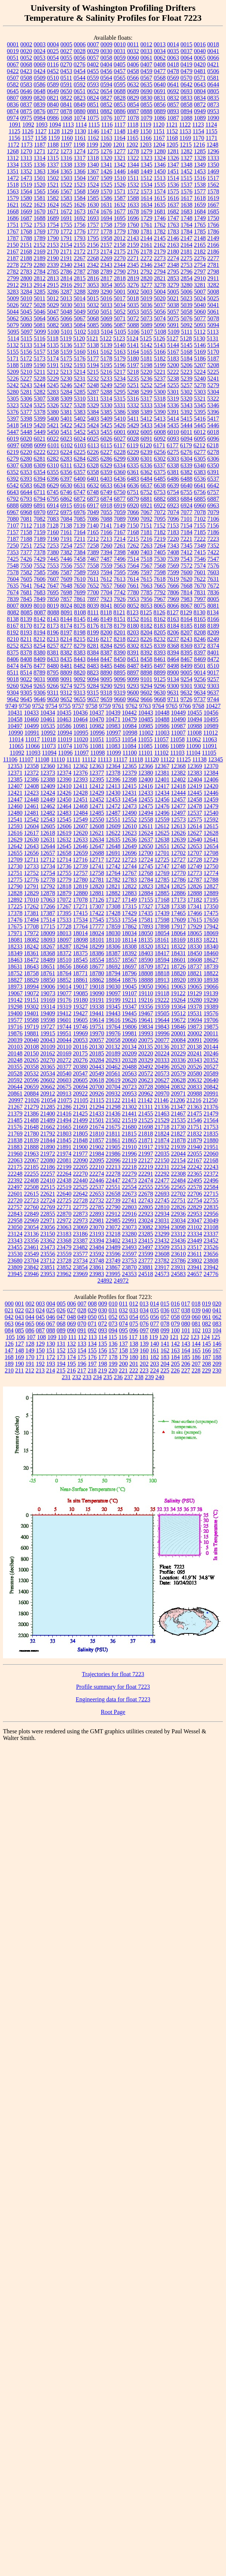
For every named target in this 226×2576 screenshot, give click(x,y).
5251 (133, 385)
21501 (96, 1120)
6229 (133, 452)
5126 (159, 338)
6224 (66, 452)
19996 (162, 1033)
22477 (162, 1180)
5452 (80, 432)
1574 (160, 191)
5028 (40, 305)
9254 (187, 679)
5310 (80, 398)
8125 (146, 612)
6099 (40, 445)
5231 (80, 378)
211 (19, 1370)
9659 (106, 699)
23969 (80, 1274)
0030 (106, 51)
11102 (161, 753)
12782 (113, 879)
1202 (132, 144)
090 (71, 1330)
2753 (187, 265)
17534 (80, 920)
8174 (66, 626)
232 (76, 1377)
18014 (80, 933)
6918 (106, 505)
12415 (129, 786)
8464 (173, 659)
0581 (213, 78)
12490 (129, 813)
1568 (80, 191)
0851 (93, 104)
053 (123, 1317)
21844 (47, 1140)
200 (123, 1364)
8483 (93, 666)
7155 (200, 525)
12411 (80, 786)
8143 (53, 619)
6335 (133, 465)
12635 (113, 839)
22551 (113, 1187)
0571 (200, 78)
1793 (80, 238)
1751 (13, 225)
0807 (13, 98)
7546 (200, 559)
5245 (53, 385)
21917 (145, 1147)
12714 (63, 859)
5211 (39, 372)
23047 (194, 1220)
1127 (40, 131)
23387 (80, 1240)
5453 (93, 432)
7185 (200, 532)
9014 (200, 672)
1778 (106, 231)
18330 (194, 946)
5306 (26, 398)
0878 (66, 111)
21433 (96, 1113)
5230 (66, 378)
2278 (13, 265)
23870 (129, 1267)
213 (40, 1370)
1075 (93, 118)
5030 (66, 305)
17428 (113, 913)
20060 (129, 1040)
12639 (178, 839)
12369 (194, 766)
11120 (151, 759)
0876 (40, 111)
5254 (160, 385)
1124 (211, 124)
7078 (200, 512)
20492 (145, 1067)
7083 (53, 519)
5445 (200, 425)
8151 (120, 619)
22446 (96, 1180)
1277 (120, 151)
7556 (66, 565)
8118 (106, 612)
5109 (174, 332)
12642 (15, 846)
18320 (145, 946)
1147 (106, 131)
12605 (47, 826)
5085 (93, 325)
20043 (47, 1040)
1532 (133, 185)
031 (113, 1310)
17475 (211, 913)
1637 (173, 205)
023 (30, 1310)
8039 (93, 606)
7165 (93, 532)
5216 (106, 372)
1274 (80, 151)
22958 (15, 1220)
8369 (187, 646)
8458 (147, 659)
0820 (40, 98)
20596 (31, 1080)
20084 (178, 1040)
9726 (186, 699)
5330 (106, 405)
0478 (173, 71)
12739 (80, 866)
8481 (66, 666)
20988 (194, 1093)
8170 (26, 626)
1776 (80, 231)
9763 (145, 706)
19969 (80, 1033)
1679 (147, 211)
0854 (133, 104)
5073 (147, 318)
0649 (53, 91)
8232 (160, 639)
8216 (93, 639)
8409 (40, 659)
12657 (47, 853)
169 (19, 1357)
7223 (213, 539)
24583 (178, 1274)
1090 (213, 118)
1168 (172, 138)
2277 (213, 258)
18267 (47, 946)
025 (50, 1310)
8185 (187, 626)
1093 (42, 124)
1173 (26, 144)
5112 (200, 332)
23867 (113, 1267)
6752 (146, 492)
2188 (26, 258)
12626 (178, 833)
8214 (66, 639)
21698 (145, 1127)
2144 (147, 238)
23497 (145, 1247)
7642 (40, 585)
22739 (113, 1200)
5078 (213, 318)
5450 (53, 432)
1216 (199, 144)
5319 (173, 398)
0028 (80, 51)
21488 (31, 1120)
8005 (213, 599)
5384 (93, 412)
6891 (40, 505)
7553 (53, 565)
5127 (172, 338)
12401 (162, 779)
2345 (133, 265)
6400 (80, 479)
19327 (80, 1006)
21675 (113, 1127)
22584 (211, 1187)
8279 (80, 646)
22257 (47, 1174)
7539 (173, 559)
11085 (145, 746)
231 (66, 1377)
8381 (53, 652)
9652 (66, 699)
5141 (133, 345)
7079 (213, 512)
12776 (31, 879)
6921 (147, 505)
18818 (162, 973)
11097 (81, 753)
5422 (66, 425)
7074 (173, 512)
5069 (106, 318)
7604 (13, 579)
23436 (178, 1240)
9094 (93, 679)
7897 (93, 599)
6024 (80, 438)
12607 (80, 826)
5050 (93, 311)
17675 (15, 926)
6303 (173, 459)
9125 (160, 679)
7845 (26, 599)
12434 (162, 793)
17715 (47, 926)
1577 (200, 191)
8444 (93, 659)
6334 (119, 465)
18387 (113, 953)
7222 (200, 539)
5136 (66, 345)
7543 (187, 559)
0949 (200, 111)
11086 (161, 746)
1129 (67, 131)
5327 (66, 405)
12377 (96, 773)
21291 (80, 1107)
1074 (80, 118)
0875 (26, 111)
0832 (173, 98)
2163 (173, 245)
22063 (15, 1160)
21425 (80, 1113)
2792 (147, 271)
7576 (213, 565)
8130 (200, 612)
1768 (26, 231)
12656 (31, 853)
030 (102, 1310)
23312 (178, 1234)
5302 (187, 392)
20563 (129, 1073)
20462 (113, 1067)
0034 (160, 51)
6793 (26, 499)
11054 (129, 739)
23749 (113, 1260)
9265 (40, 686)
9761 (118, 706)
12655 (15, 853)
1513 (160, 178)
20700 (96, 1087)
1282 (187, 151)
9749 (11, 706)
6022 (53, 438)
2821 (160, 278)
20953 (129, 1093)
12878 (47, 893)
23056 (47, 1227)
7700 (93, 592)
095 (123, 1330)
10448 (162, 712)
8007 (13, 606)
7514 (133, 559)
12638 (162, 839)
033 (134, 1310)
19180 (80, 1000)
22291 (145, 1174)
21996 (129, 1153)
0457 (120, 71)
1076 (106, 118)
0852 (106, 104)
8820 (79, 672)
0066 (213, 58)
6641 (200, 485)
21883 (15, 1147)
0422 (13, 71)
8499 (187, 666)
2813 (53, 278)
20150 (31, 1053)
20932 (113, 1093)
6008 (160, 432)
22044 (178, 1153)
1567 (66, 191)
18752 (15, 973)
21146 (161, 1100)
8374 (213, 646)
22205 (80, 1167)
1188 (53, 144)
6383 (200, 472)
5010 (26, 298)
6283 (66, 459)
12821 (113, 886)
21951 (211, 1147)
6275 (173, 452)
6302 (160, 459)
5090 (160, 325)
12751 (15, 873)
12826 (194, 886)
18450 (194, 953)
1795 (93, 238)
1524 (93, 185)
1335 (26, 164)
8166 (213, 619)
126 (9, 1344)
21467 (178, 1113)
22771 (64, 1207)
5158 (53, 352)
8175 (80, 626)
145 (206, 1344)
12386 (31, 779)
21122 (113, 1100)
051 (102, 1317)
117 (133, 1337)
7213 (106, 539)
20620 (129, 1080)
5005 (173, 291)
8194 (40, 632)
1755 (66, 225)
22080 (47, 1160)
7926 (120, 599)
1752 (26, 225)
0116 (53, 64)
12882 (113, 893)
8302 (133, 646)
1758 (106, 225)
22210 (96, 1167)
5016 (106, 298)
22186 (47, 1167)
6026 (106, 438)
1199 (92, 144)
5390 (160, 412)
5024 (200, 298)
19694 (194, 1020)
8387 (106, 652)
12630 (31, 839)
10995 (80, 732)
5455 (106, 432)
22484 (178, 1180)
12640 (194, 839)
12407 (15, 786)
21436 (113, 1113)
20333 (162, 1060)
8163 (173, 619)
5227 (26, 378)
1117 (119, 124)
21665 (64, 1127)
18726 (178, 966)
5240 (200, 378)
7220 (173, 539)
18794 (113, 973)
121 (174, 1337)
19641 (145, 1020)
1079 (147, 118)
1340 (93, 164)
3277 (147, 285)
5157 (40, 352)
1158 (40, 138)
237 (128, 1377)
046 (50, 1317)
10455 (194, 712)
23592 (96, 1254)
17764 (80, 926)
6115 (106, 445)
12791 (31, 886)
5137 (80, 345)
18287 (64, 946)
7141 (106, 525)
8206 (173, 632)
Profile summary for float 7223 (113, 1687)
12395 (96, 779)
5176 (80, 358)
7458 (80, 559)
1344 (133, 164)
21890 (47, 1147)
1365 (66, 171)
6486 (173, 479)
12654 (211, 846)
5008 (213, 291)
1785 (200, 231)
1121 (171, 124)
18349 (15, 953)
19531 (194, 1013)
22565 (178, 1187)
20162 (47, 1053)
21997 (145, 1153)
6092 (160, 438)
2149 (213, 238)
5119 (66, 338)
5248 (93, 385)
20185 (96, 1053)
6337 (160, 465)
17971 (15, 933)
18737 (194, 966)
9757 (78, 706)
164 (185, 1350)
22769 (47, 1207)
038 (185, 1310)
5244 (40, 385)
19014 (64, 986)
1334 (13, 164)
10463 (64, 719)
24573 (162, 1274)
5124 (132, 338)
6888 (13, 505)
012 (133, 1303)
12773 (194, 873)
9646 (40, 699)
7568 (160, 565)
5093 (200, 325)
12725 (161, 859)
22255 (31, 1174)
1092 (28, 124)
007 (82, 1303)
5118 (52, 338)
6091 (147, 438)
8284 (106, 646)
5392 (187, 412)
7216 (146, 539)
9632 (186, 692)
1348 (187, 164)
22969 (31, 1220)
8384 (93, 652)
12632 (64, 839)
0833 (187, 98)
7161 (66, 532)
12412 (96, 786)
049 (82, 1317)
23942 (211, 1267)
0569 (173, 78)
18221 (210, 940)
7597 (147, 572)
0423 (26, 71)
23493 (129, 1247)
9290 (106, 686)
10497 (15, 726)
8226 (146, 639)
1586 (106, 198)
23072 (113, 1227)
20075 (145, 1040)
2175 (120, 251)
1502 (53, 178)
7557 (80, 565)
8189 (213, 626)
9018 (13, 679)
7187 (13, 539)
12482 (47, 813)
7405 (160, 552)
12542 (31, 819)
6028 (133, 438)
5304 (213, 392)
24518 (145, 1274)
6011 (186, 432)
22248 (15, 1174)
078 (165, 1323)
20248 (15, 1060)
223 (144, 1370)
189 (9, 1364)
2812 (40, 278)
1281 (173, 151)
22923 (145, 1214)
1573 (147, 191)
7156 (213, 525)
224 (154, 1370)
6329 (106, 465)
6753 (160, 492)
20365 (47, 1067)
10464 (80, 719)
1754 (53, 225)
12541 (15, 819)
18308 (129, 946)
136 (113, 1344)
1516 (200, 178)
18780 (96, 973)
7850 (53, 599)
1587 (120, 198)
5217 (119, 372)
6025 (93, 438)
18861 (80, 980)
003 (40, 1303)
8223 (133, 639)
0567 (146, 78)
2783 (26, 271)
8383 (80, 652)
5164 (133, 352)
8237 (173, 639)
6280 (26, 459)
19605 (80, 1020)
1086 (160, 118)
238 (139, 1377)
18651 (47, 966)
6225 (80, 452)
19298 (15, 1006)
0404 (106, 64)
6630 (66, 485)
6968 (26, 512)
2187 (13, 258)
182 (154, 1357)
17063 (47, 900)
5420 (40, 425)
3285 (40, 291)
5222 (173, 372)
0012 (146, 44)
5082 (53, 325)
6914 (53, 505)
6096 (213, 438)
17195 (211, 900)
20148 (15, 1053)
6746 (66, 492)
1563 (13, 191)
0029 (93, 51)
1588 (133, 198)
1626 (80, 205)
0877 (53, 111)
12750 (211, 866)
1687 (26, 218)
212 (29, 1370)
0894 (187, 111)
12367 (162, 766)
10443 (145, 712)
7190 (53, 539)
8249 (213, 639)
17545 (96, 920)
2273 (160, 258)
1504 (80, 178)
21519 (129, 1120)
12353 (15, 766)
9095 (106, 679)
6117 (119, 445)
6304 (187, 459)
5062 (13, 318)
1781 (147, 231)
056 (154, 1317)
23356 (31, 1240)
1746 (160, 218)
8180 (133, 626)
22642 (80, 1194)
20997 (16, 1100)
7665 (160, 585)
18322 (178, 946)
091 (82, 1330)
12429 (96, 793)
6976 (80, 512)
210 (9, 1370)
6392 (13, 479)
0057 (93, 58)
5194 (93, 365)
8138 (13, 619)
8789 (39, 672)
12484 (80, 813)
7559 (106, 565)
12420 (210, 786)
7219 (160, 539)
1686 (13, 218)
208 (206, 1364)
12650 (145, 846)
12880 (80, 893)
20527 (211, 1067)
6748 (93, 492)
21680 (129, 1127)
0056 (80, 58)
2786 (66, 271)
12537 (194, 813)
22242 (194, 1167)
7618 (160, 579)
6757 (213, 492)
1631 (106, 205)
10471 (113, 719)
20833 (194, 1087)
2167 (13, 251)
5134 (40, 345)
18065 (194, 933)
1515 (186, 178)
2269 (106, 258)
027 (71, 1310)
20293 (113, 1060)
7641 (26, 585)
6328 (93, 465)
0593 (93, 84)
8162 (160, 619)
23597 (129, 1254)
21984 (96, 1153)
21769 (15, 1133)
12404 (194, 779)
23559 (64, 1254)
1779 (120, 231)
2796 (187, 271)
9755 (65, 706)
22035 (162, 1153)
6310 (53, 465)
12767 (129, 873)
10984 (129, 726)
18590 (145, 960)
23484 (96, 1247)
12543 (47, 819)
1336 (40, 164)
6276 (187, 452)
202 (144, 1364)
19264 (178, 1000)
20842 (211, 1087)
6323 (79, 465)
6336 (146, 465)
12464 (64, 806)
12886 (178, 893)
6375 (160, 472)
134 (92, 1344)
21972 (47, 1153)
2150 (13, 245)
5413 (160, 418)
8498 (173, 666)
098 (154, 1330)
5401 (66, 418)
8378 (26, 652)
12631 (47, 839)
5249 (106, 385)
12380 (145, 773)
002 (30, 1303)
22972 (64, 1220)
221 (123, 1370)
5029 (53, 305)
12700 (145, 853)
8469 (200, 659)
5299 (147, 392)
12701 (162, 853)
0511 (66, 78)
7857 (66, 599)
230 (216, 1370)
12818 (64, 886)
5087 (120, 325)
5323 (13, 405)
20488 (129, 1067)
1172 (13, 144)
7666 (173, 585)
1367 (93, 171)
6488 (187, 479)
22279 (129, 1174)
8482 (80, 666)
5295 (120, 392)
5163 (120, 352)
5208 (213, 365)
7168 (133, 532)
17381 (31, 913)
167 (217, 1350)
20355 (15, 1067)
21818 (145, 1133)
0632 (133, 84)
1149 (132, 131)
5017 (119, 298)
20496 (162, 1067)
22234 (178, 1167)
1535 (160, 185)
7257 (80, 545)
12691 (113, 853)
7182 (160, 532)
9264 (26, 686)
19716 (15, 1026)
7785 (147, 592)
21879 (194, 1140)
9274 (66, 686)
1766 (213, 225)
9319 (119, 692)
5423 (80, 425)
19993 (145, 1033)
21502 (113, 1120)
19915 (47, 1033)
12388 (47, 779)
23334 (194, 1234)
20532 (31, 1073)
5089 (147, 325)
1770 (53, 231)
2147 (187, 238)
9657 (93, 699)
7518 (147, 559)
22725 (64, 1200)
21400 (47, 1113)
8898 (146, 672)
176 (92, 1357)
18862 (96, 980)
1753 (40, 225)
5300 (160, 392)
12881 (96, 893)
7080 (13, 519)
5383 (80, 412)
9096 (120, 679)
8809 (66, 672)
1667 (213, 205)
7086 (93, 519)
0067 (13, 64)
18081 (15, 940)
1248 (212, 144)
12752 (31, 873)
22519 (64, 1187)
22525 (80, 1187)
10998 (129, 732)
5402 (80, 418)
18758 (31, 973)
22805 (145, 1207)
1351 (13, 171)
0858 (187, 104)
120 (163, 1337)
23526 (211, 1247)
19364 (178, 1006)
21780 (31, 1133)
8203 (133, 632)
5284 (66, 392)
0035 (173, 51)
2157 (106, 245)
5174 (53, 358)
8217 (106, 639)
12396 (113, 779)
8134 (213, 612)
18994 (31, 986)
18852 (64, 980)
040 (206, 1310)
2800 (26, 278)
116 (123, 1337)
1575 (173, 191)
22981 (96, 1220)
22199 (64, 1167)
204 (165, 1364)
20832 (178, 1087)
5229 (53, 378)
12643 (31, 846)
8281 (93, 646)
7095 (160, 519)
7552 (40, 565)
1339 (80, 164)
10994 (64, 732)
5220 (146, 372)
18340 (211, 946)
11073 (48, 746)
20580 (194, 1073)
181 (144, 1357)
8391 (133, 652)
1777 (93, 231)
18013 (64, 933)
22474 (145, 1180)
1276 (106, 151)
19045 (129, 986)
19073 (47, 993)
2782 (13, 271)
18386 (96, 953)
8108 (80, 612)
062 (217, 1317)
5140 (120, 345)
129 (40, 1344)
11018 (48, 739)
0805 (213, 91)
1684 (200, 211)
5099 (40, 332)
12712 (47, 859)
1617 (187, 198)
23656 (210, 1254)
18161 (161, 940)
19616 (113, 1020)
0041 (213, 51)
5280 (13, 392)
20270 (47, 1060)
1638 (187, 205)
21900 (80, 1147)
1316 (66, 158)
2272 (147, 258)
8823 (93, 672)
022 (19, 1310)
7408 (173, 552)
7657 (106, 585)
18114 (129, 940)
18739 (211, 966)
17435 (145, 913)
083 (217, 1323)
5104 (107, 332)
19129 (194, 993)
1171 (211, 138)
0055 (66, 58)
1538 (200, 185)
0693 (187, 91)
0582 (13, 84)
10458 (15, 719)
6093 (173, 438)
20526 (194, 1067)
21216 (193, 1100)
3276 (133, 285)
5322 (213, 398)
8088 (53, 612)
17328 (162, 906)
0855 (147, 104)
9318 (106, 692)
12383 (194, 773)
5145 (187, 345)
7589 (80, 572)
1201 (119, 144)
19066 (211, 986)
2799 (13, 278)
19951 (64, 1033)
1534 (147, 185)
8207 (187, 632)
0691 (160, 91)
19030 (113, 986)
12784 (145, 879)
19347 (129, 1006)
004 (50, 1303)
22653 (96, 1194)
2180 (173, 251)
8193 (26, 632)
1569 (93, 191)
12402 (178, 779)
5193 (80, 365)
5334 (160, 405)
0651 (80, 91)
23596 (113, 1254)
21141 (129, 1100)
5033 (106, 305)
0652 (93, 91)
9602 (146, 692)
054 (134, 1317)
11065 (16, 746)
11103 (177, 753)
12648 (113, 846)
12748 (178, 866)
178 (113, 1357)
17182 (194, 900)
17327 (145, 906)
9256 (200, 679)
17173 (178, 900)
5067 (80, 318)
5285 (80, 392)
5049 (80, 311)
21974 (64, 1153)
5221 (160, 372)
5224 (200, 372)
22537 (96, 1187)
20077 (162, 1040)
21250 (210, 1100)
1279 (147, 151)
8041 (106, 606)
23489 (113, 1247)
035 (154, 1310)
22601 (15, 1194)
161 (154, 1350)
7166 (106, 532)
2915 (53, 285)
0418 (173, 64)
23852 (64, 1267)
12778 (47, 879)
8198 (80, 632)
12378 (113, 773)
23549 (31, 1254)
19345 (113, 1006)
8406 (13, 659)
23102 (194, 1227)
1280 (160, 151)
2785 (53, 271)
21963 (31, 1153)
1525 (106, 185)
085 (19, 1330)
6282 (53, 459)
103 (206, 1330)
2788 (93, 271)
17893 (145, 926)
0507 (13, 78)
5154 (213, 345)
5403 (93, 418)
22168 (210, 1160)
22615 (31, 1194)
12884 (145, 893)
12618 (47, 833)
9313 (79, 692)
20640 (211, 1080)
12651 (162, 846)
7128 (53, 525)
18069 (211, 933)
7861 (80, 599)
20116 (80, 1047)
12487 (113, 813)
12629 (15, 839)
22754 (194, 1200)
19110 (145, 993)
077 (154, 1323)
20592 (15, 1080)
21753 (211, 1127)
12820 (96, 886)
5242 (13, 385)
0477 (160, 71)
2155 (80, 245)
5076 (187, 318)
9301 (187, 686)
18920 (178, 980)
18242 (31, 946)
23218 (113, 1234)
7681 (26, 592)
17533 (64, 920)
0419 (186, 64)
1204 (159, 144)
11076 (80, 746)
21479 (211, 1113)
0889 (160, 111)
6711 (39, 492)
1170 (198, 138)
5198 (147, 365)
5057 (173, 311)
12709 (15, 859)
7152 (160, 525)
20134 (129, 1047)
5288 (106, 392)
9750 (25, 706)
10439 (113, 712)
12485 (96, 813)
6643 (13, 492)
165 (196, 1350)
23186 (80, 1234)
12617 (31, 833)
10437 (96, 712)
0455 (93, 71)
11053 (113, 739)
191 (30, 1364)
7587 (66, 572)
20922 (80, 1093)
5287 (93, 392)
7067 (147, 512)
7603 (213, 572)
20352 (211, 1060)
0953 (213, 111)
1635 (160, 205)
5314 (106, 398)
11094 (49, 753)
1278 (133, 151)
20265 (31, 1060)
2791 (133, 271)
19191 (96, 1000)
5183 (173, 358)
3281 (200, 285)
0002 (26, 44)
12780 (80, 879)
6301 (147, 459)
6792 (13, 499)
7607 (53, 579)
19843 (162, 1026)
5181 (147, 358)
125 (215, 1337)
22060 (211, 1153)
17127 (113, 900)
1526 (120, 185)
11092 (17, 753)
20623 (145, 1080)
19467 (145, 1013)
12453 (113, 799)
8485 (106, 666)
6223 (53, 452)
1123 (198, 124)
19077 (64, 993)
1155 (211, 131)
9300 (173, 686)
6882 (160, 499)
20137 (178, 1047)
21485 (15, 1120)
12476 (162, 806)
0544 (79, 78)
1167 (159, 138)
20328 (129, 1060)
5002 (133, 291)
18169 (178, 940)
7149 (119, 525)
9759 (105, 706)
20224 (162, 1053)
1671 (53, 211)
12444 (178, 793)
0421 (213, 64)
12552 (129, 819)
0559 (93, 78)
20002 (194, 1033)
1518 (13, 185)
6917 (93, 505)
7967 (160, 599)
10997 (113, 732)
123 (194, 1337)
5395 (200, 412)
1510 (120, 178)
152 (61, 1350)
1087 (173, 118)
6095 (200, 438)
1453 (200, 171)
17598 (162, 920)
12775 (15, 879)
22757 (15, 1207)
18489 (47, 960)
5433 (147, 425)
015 (164, 1303)
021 (9, 1310)
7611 (93, 579)
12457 (178, 799)
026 (61, 1310)
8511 (13, 672)
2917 (80, 285)
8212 (39, 639)
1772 (66, 231)
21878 (178, 1140)
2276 (200, 258)
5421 (53, 425)
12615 (210, 826)
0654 (106, 91)
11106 (10, 759)
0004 (53, 44)
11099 (114, 753)
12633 (80, 839)
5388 (133, 412)
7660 (120, 585)
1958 (106, 238)
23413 (129, 1240)
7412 (187, 552)
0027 (66, 51)
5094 (213, 325)
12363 (96, 766)
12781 (96, 879)
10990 (15, 732)
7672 (213, 585)
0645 (13, 91)
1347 (173, 164)
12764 (113, 873)
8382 (66, 652)
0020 (26, 51)
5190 (40, 365)
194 (61, 1364)
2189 (40, 258)
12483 (64, 813)
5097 (27, 332)
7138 (66, 525)
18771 (80, 973)
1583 (66, 198)
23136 (31, 1234)
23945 (15, 1274)
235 (108, 1377)
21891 (64, 1147)
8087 (40, 612)
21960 (15, 1153)
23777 (145, 1260)
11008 (194, 732)
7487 (106, 559)
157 (113, 1350)
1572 (133, 191)
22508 (31, 1187)
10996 (97, 732)
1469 (213, 171)
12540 (211, 813)
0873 (213, 104)
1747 (173, 218)
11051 (96, 739)
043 (19, 1317)
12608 (96, 826)
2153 (53, 245)
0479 (187, 71)
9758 (92, 706)
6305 (200, 459)
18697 (129, 966)
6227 (106, 452)
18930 (194, 980)
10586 (64, 726)
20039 (15, 1040)
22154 (178, 1160)
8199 (93, 632)
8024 (66, 606)
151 (50, 1350)
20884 (31, 1093)
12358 (31, 766)
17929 (194, 926)
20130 (96, 1047)
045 (40, 1317)
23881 (145, 1267)
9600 (133, 692)
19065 (194, 986)
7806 (173, 592)
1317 (80, 158)
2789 (106, 271)
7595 (120, 572)
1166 (145, 138)
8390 (120, 652)
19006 (47, 986)
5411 (133, 418)
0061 (147, 58)
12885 (162, 893)
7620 (186, 579)
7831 (200, 592)
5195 (106, 365)
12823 (145, 886)
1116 (107, 124)
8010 (40, 606)
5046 (40, 311)
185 (185, 1357)
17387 (47, 913)
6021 (40, 438)
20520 (178, 1067)
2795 (173, 271)
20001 (178, 1033)
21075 (65, 1100)
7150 (133, 525)
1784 (187, 231)
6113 (93, 445)
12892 (15, 900)
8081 (213, 606)
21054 (48, 1100)
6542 (13, 485)
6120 (146, 445)
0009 (106, 44)
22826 (178, 1207)
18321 (162, 946)
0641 (173, 84)
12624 (145, 833)
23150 (47, 1234)
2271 (133, 258)
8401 (213, 652)
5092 (187, 325)
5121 (92, 338)
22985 (113, 1220)
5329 (93, 405)
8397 (200, 652)
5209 (13, 372)
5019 (146, 298)
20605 (80, 1080)
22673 (129, 1194)
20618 (96, 1080)
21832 (194, 1133)
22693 (162, 1194)
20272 (64, 1060)
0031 (120, 51)
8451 (133, 659)
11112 (89, 759)
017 (185, 1303)
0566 (133, 78)
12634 (96, 839)
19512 (178, 1013)
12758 (96, 873)
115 (112, 1337)
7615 (146, 579)
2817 (106, 278)
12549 (80, 819)
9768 (198, 706)
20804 (162, 1087)
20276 (80, 1060)
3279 (173, 285)
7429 (40, 559)
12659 (80, 853)
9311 (53, 692)
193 (50, 1364)
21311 (145, 1107)
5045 (26, 311)
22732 (96, 1200)
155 (92, 1350)
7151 (146, 525)
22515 (47, 1187)
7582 (26, 572)
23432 (162, 1240)
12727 (178, 859)
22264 (64, 1174)
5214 (79, 372)
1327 (187, 158)
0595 (120, 84)
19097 (113, 993)
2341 (80, 265)
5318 (160, 398)
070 (82, 1323)
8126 (160, 612)
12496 (162, 813)
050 (92, 1317)
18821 (194, 973)
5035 (133, 305)
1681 (160, 211)
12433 (145, 793)
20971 (178, 1093)
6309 (40, 465)
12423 (31, 793)
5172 (26, 358)
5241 (213, 378)
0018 (213, 44)
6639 (173, 485)
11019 (65, 739)
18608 (194, 960)
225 (164, 1370)
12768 (145, 873)
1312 (13, 158)
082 (206, 1323)
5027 (26, 305)
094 (113, 1330)
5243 (26, 385)
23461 (31, 1247)
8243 (186, 639)
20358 (31, 1067)
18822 (211, 973)
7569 (173, 565)
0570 (186, 78)
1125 (14, 131)
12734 (47, 866)
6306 (213, 459)
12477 (178, 806)
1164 (119, 138)
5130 (199, 338)
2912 (13, 285)
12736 (64, 866)
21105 (81, 1100)
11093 (33, 753)
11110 (58, 759)
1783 (173, 231)
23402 (113, 1240)
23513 (178, 1247)
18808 (145, 973)
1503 (66, 178)
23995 (113, 1274)
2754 (200, 265)
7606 (40, 579)
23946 (31, 1274)
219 (102, 1370)
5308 (53, 398)
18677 (96, 966)
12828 (15, 893)
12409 (47, 786)
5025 (213, 298)
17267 (64, 906)
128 (30, 1344)
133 (82, 1344)
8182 (147, 626)
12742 (113, 866)
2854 (187, 278)
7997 (200, 599)
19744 (64, 1026)
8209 (213, 632)
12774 (211, 873)
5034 (120, 305)
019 (206, 1303)
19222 (161, 1000)
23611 (194, 1254)
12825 (178, 886)
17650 (211, 920)
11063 (209, 739)
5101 (67, 332)
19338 (96, 1006)
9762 (132, 706)
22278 (113, 1174)
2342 (93, 265)
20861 (15, 1093)
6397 (66, 479)
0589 (53, 84)
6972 (53, 512)
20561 (113, 1073)
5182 (160, 358)
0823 (80, 98)
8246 (200, 639)
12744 (129, 866)
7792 (160, 592)
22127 (145, 1160)
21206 (177, 1100)
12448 (31, 799)
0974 (13, 118)
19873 (194, 1026)
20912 (47, 1093)
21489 (47, 1120)
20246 (211, 1053)
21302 (129, 1107)
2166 (213, 245)
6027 (120, 438)
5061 (213, 311)
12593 (15, 826)
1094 (55, 124)
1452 (187, 171)
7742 (120, 592)
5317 (146, 398)
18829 (31, 980)
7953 (133, 599)
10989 (211, 726)
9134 (173, 679)
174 (71, 1357)
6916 (80, 505)
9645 (26, 699)
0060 (133, 58)
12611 (145, 826)
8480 (53, 666)
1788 (26, 238)
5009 (13, 298)
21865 (129, 1140)
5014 (79, 298)
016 (175, 1303)
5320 (186, 398)
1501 (40, 178)
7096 (173, 519)
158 (123, 1350)
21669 (80, 1127)
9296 (160, 686)
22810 (162, 1207)
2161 (147, 245)
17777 (96, 926)
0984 (40, 118)
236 (118, 1377)
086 (30, 1330)
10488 (162, 719)
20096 (211, 1040)
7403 (147, 552)
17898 (162, 926)
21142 (145, 1100)
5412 (146, 418)
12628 (211, 833)
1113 (68, 124)
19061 (162, 986)
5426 (120, 425)
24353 (129, 1274)
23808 (211, 1260)
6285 (93, 459)
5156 (26, 352)
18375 (80, 953)
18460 (211, 953)
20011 (211, 1033)
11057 (161, 739)
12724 (145, 859)
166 (206, 1350)
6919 (120, 505)
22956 (211, 1214)
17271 (80, 906)
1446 (120, 171)
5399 (40, 418)
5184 (187, 358)
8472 (213, 659)
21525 (145, 1120)
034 (144, 1310)
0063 (173, 58)
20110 (64, 1047)
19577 (15, 1020)
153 (71, 1350)
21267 (15, 1107)
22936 (178, 1214)
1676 (106, 211)
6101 (53, 445)
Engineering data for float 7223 (113, 1699)
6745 (53, 492)
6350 (213, 465)
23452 (211, 1240)
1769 (40, 231)
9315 (93, 692)
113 (92, 1337)
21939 (178, 1147)
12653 (194, 846)
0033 (147, 51)
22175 (15, 1167)
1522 (66, 185)
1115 (94, 124)
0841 (66, 104)
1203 (145, 144)
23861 (96, 1267)
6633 (106, 485)
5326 (53, 405)
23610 (178, 1254)
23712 (47, 1260)
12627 (194, 833)
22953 (194, 1214)
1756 (80, 225)
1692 (80, 218)
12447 (15, 799)
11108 (42, 759)
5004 (160, 291)
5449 (40, 432)
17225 (15, 906)
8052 (133, 606)
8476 (26, 666)
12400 (145, 779)
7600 (187, 572)
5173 (40, 358)
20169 (64, 1053)
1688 (40, 218)
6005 (147, 432)
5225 (213, 372)
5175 (66, 358)
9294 (147, 686)
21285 (47, 1107)
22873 (80, 1214)
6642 (213, 485)
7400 (133, 552)
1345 (147, 164)
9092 (80, 679)
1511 (133, 178)
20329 (145, 1060)
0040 (200, 51)
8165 (200, 619)
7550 (26, 565)
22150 (161, 1160)
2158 (120, 245)
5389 (147, 412)
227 (185, 1370)
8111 (93, 612)
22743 (145, 1200)
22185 (31, 1167)
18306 (113, 946)
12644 (47, 846)
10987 (178, 726)
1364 (53, 171)
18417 (162, 953)
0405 (119, 64)
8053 (147, 606)
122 (184, 1337)
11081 (96, 746)
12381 (162, 773)
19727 (47, 1026)
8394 (173, 652)
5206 (187, 365)
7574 (200, 565)
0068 (26, 64)
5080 (26, 325)
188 (217, 1357)
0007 (93, 44)
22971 (47, 1220)
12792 (47, 886)
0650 (66, 91)
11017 (32, 739)
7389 (93, 552)
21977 (80, 1153)
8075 (200, 606)
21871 (145, 1140)
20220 (145, 1053)
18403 (145, 953)
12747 (162, 866)
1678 (133, 211)
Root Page (113, 1712)
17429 (129, 913)
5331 (120, 405)
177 (102, 1357)
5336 (173, 405)
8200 (106, 632)
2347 (160, 265)
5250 (120, 385)
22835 (211, 1207)
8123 (133, 612)
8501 (200, 666)
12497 (178, 813)
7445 (53, 559)
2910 (200, 278)
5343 (187, 405)
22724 (47, 1200)
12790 (15, 886)
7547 (213, 559)
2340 (66, 265)
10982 (96, 726)
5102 (80, 332)
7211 (79, 539)
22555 (145, 1187)
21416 (64, 1113)
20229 (178, 1053)
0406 (133, 64)
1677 (120, 211)
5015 (93, 298)
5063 (26, 318)
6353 (26, 472)
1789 (40, 238)
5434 (160, 425)
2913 (26, 285)
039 (196, 1310)
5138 (93, 345)
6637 (147, 485)
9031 (40, 679)
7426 (26, 559)
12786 (178, 879)
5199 (160, 365)
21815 (129, 1133)
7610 (80, 579)
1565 (40, 191)
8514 (26, 672)
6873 (93, 499)
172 (50, 1357)
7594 (106, 572)
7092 (147, 519)
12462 (47, 806)
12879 (64, 893)
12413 (112, 786)
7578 (13, 572)
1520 (40, 185)
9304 (13, 692)
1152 (172, 131)
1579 (13, 198)
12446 (211, 793)
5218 (133, 372)
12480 (15, 813)
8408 (26, 659)
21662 (47, 1127)
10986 (162, 726)
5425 (106, 425)
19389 (211, 1006)
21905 (113, 1147)
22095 (96, 1160)
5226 (13, 378)
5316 (133, 398)
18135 (145, 940)
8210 (13, 639)
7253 (53, 545)
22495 (194, 1180)
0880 (80, 111)
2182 (200, 251)
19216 (145, 1000)
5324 (26, 405)
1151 (159, 131)
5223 (186, 372)
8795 (53, 672)
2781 (213, 265)
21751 (194, 1127)
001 (19, 1303)
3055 (120, 285)
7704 (106, 592)
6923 (173, 505)
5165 (147, 352)
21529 (162, 1120)
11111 (73, 759)
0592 (80, 84)
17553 (113, 920)
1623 (40, 205)
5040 (200, 305)
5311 (93, 398)
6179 (186, 445)
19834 (145, 1026)
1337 (53, 164)
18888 (145, 980)
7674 (13, 592)
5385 (106, 412)
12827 (211, 886)
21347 (178, 1107)
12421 (15, 793)
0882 (106, 111)
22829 (194, 1207)
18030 (113, 933)
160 (144, 1350)
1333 (213, 158)
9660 (120, 699)
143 (185, 1344)
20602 (47, 1080)
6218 (213, 445)
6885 (200, 499)
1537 (187, 185)
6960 (200, 505)
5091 (173, 325)
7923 (106, 599)
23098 (178, 1227)
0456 (106, 71)
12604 (31, 826)
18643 (31, 966)
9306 (40, 692)
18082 (31, 940)
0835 (213, 98)
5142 (147, 345)
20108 (31, 1047)
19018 (96, 986)
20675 (64, 1087)
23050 (15, 1227)
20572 (145, 1073)
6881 (147, 499)
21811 (113, 1133)
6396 (53, 479)
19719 (31, 1026)
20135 (145, 1047)
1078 (133, 118)
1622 (26, 205)
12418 (178, 786)
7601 (200, 572)
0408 (160, 64)
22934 (162, 1214)
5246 (66, 385)
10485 (145, 719)
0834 (200, 98)
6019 (13, 438)
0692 (173, 91)
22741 (129, 1200)
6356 (66, 472)
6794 (40, 499)
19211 (129, 1000)
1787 (13, 238)
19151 (31, 1000)
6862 (66, 499)
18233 (15, 946)
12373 (47, 773)
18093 (47, 940)
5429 (133, 425)
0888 (147, 111)
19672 (178, 1020)
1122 (185, 124)
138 (134, 1344)
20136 (161, 1047)
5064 (40, 318)
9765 (172, 706)
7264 (160, 545)
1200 (105, 144)
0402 (93, 64)
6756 (200, 492)
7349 (200, 545)
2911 (213, 278)
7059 (120, 512)
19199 (113, 1000)
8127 (173, 612)
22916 (129, 1214)
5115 (26, 338)
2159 (133, 245)
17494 (31, 920)
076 (144, 1323)
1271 (40, 151)
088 (50, 1330)
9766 (185, 706)
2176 (133, 251)
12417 (161, 786)
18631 (15, 966)
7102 (200, 519)
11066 (32, 746)
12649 (129, 846)
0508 (26, 78)
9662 (133, 699)
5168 (187, 352)
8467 (187, 659)
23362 (47, 1240)
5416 (200, 418)
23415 (145, 1240)
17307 (96, 906)
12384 (211, 773)
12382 (178, 773)
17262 (31, 906)
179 (123, 1357)
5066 (66, 318)
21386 (31, 1113)
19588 (31, 1020)
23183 (64, 1234)
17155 (145, 900)
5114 (13, 338)
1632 (120, 205)
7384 (80, 552)
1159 (53, 138)
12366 (145, 766)
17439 (162, 913)
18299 (96, 946)
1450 (160, 171)
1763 (173, 225)
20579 (178, 1073)
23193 (96, 1234)
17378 (15, 913)
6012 (200, 432)
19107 (129, 993)
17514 (47, 920)
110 (62, 1337)
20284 (96, 1060)
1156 (14, 138)
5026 (13, 305)
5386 (120, 412)
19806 (129, 1026)
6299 (120, 459)
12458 (194, 799)
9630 (160, 692)
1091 (15, 124)
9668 (160, 699)
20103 (15, 1047)
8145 (80, 619)
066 (40, 1323)
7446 (66, 559)
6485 (160, 479)
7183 (173, 532)
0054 (53, 58)
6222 (40, 452)
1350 (213, 164)
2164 (187, 245)
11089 (177, 746)
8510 (213, 666)
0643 (200, 84)
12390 (64, 779)
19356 (145, 1006)
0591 (66, 84)
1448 (133, 171)
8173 (53, 626)
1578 (213, 191)
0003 (40, 44)
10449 (178, 712)
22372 (211, 1174)
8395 (187, 652)
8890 (106, 672)
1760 (133, 225)
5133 (26, 345)
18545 (80, 960)
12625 (162, 833)
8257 (53, 646)
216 (71, 1370)
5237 (160, 378)
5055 (147, 311)
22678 (145, 1194)
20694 (80, 1087)
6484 (147, 479)
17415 (80, 913)
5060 (200, 311)
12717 (96, 859)
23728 (64, 1260)
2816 (93, 278)
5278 (200, 385)
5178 (106, 358)
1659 (200, 205)
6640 (187, 485)
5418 (13, 425)
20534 (47, 1073)
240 (159, 1377)
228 (195, 1370)
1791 (66, 238)
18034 (129, 933)
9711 (173, 699)
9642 (13, 699)
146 (217, 1344)
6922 (160, 505)
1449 (147, 171)
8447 (106, 659)
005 (61, 1303)
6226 (93, 452)
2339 (53, 265)
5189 (26, 365)
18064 (178, 933)
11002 (146, 732)
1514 (173, 178)
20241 (194, 1053)
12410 (64, 786)
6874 (106, 499)
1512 (146, 178)
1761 (147, 225)
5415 (186, 418)
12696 (129, 853)
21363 (194, 1107)
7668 (187, 585)
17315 (129, 906)
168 (9, 1357)
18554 (96, 960)
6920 (133, 505)
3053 (93, 285)
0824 (93, 98)
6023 (66, 438)
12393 (80, 779)
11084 (129, 746)
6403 (106, 479)
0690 (147, 91)
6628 (40, 485)
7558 (93, 565)
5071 (120, 318)
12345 (215, 759)
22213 (113, 1167)
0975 (26, 118)
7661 (133, 585)
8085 (26, 612)
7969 (173, 599)
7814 (187, 592)
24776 (211, 1274)
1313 (26, 158)
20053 (80, 1040)
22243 (211, 1167)
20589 (211, 1073)
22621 (47, 1194)
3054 (106, 285)
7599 (173, 572)
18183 (194, 940)
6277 (200, 452)
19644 (162, 1020)
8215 (79, 639)
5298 (133, 392)
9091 (66, 679)
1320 (106, 158)
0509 (40, 78)
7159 (40, 532)
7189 (40, 539)
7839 (13, 599)
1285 (200, 151)
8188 (200, 626)
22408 (31, 1180)
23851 (47, 1267)
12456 (162, 799)
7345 (187, 545)
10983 (113, 726)
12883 (129, 893)
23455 (15, 1247)
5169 (200, 352)
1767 (13, 231)
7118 (39, 525)
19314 (47, 1006)
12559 (162, 819)
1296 (213, 151)
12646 (80, 846)
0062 (160, 58)
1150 (145, 131)
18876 (129, 980)
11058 (177, 739)
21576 (15, 1127)
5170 (213, 352)
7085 (80, 519)
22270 (80, 1174)
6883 (173, 499)
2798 (213, 271)
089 (61, 1330)
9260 (13, 686)
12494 (145, 813)
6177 (172, 445)
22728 (80, 1200)
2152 (40, 245)
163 (175, 1350)
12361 (64, 766)
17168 (162, 900)
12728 (194, 859)
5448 (26, 432)
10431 (15, 712)
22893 (96, 1214)
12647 (96, 846)
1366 (80, 171)
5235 (133, 378)
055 (144, 1317)
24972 (121, 1280)
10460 (31, 719)
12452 (96, 799)
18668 (80, 966)
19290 (210, 1000)
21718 (162, 1127)
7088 (106, 519)
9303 (213, 686)
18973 (15, 986)
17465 (178, 913)
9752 (38, 706)
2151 (26, 245)
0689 (133, 91)
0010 (120, 44)
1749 (200, 218)
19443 (113, 1013)
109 (52, 1337)
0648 (40, 91)
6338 (173, 465)
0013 (160, 44)
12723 (129, 859)
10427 (213, 706)
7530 (160, 559)
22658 (113, 1194)
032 (123, 1310)
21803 (64, 1133)
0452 (53, 71)
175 (82, 1357)
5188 (13, 365)
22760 (31, 1207)
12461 (31, 806)
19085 (80, 993)
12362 (80, 766)
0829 (133, 98)
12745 (145, 866)
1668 (13, 211)
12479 (211, 806)
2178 (147, 251)
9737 (200, 699)
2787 (80, 271)
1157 (27, 138)
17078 (80, 900)
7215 (133, 539)
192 (40, 1364)
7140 (93, 525)
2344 (120, 265)
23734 (80, 1260)
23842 (31, 1267)
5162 (106, 352)
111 (72, 1337)
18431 (178, 953)
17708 (31, 926)
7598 (160, 572)
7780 (133, 592)
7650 (80, 585)
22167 (194, 1160)
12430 (113, 793)
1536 (173, 185)
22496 (211, 1180)
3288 (80, 291)
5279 (213, 385)
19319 (64, 1006)
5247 (80, 385)
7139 (79, 525)
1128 (53, 131)
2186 (213, 251)
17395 (64, 913)
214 (50, 1370)
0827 (106, 98)
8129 (186, 612)
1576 (187, 191)
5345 (200, 405)
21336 (161, 1107)
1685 (213, 211)
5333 (147, 405)
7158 (26, 532)
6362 (147, 472)
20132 (112, 1047)
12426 (64, 793)
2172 (80, 251)
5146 (200, 345)
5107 (147, 332)
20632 (194, 1080)
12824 (162, 886)
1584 (80, 198)
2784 (40, 271)
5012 (53, 298)
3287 (66, 291)
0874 (13, 111)
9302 (200, 686)
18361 (31, 953)
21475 (194, 1113)
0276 (79, 64)
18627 (211, 960)
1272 (53, 151)
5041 (213, 305)
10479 (129, 719)
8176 (93, 626)
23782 (162, 1260)
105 (10, 1337)
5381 (66, 412)
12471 (96, 806)
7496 (120, 559)
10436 (80, 712)
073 (113, 1323)
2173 (93, 251)
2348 (173, 265)
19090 (96, 993)
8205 (160, 632)
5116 (39, 338)
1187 (39, 144)
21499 (80, 1120)
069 (71, 1323)
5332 (133, 405)
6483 (133, 479)
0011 (133, 44)
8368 (173, 646)
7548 (13, 565)
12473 (129, 806)
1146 (93, 131)
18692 (113, 966)
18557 (113, 960)
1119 (145, 124)
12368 (178, 766)
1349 (200, 164)
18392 (129, 953)
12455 (145, 799)
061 (206, 1317)
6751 (133, 492)
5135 (53, 345)
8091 (66, 612)
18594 (162, 960)
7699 (80, 592)
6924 (187, 505)
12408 (31, 786)
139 (144, 1344)
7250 (13, 545)
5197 (133, 365)
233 (87, 1377)
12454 (129, 799)
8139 (26, 619)
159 (134, 1350)
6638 (160, 485)
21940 (194, 1147)
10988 (194, 726)
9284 (93, 686)
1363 (40, 171)
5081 (40, 325)
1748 (187, 218)
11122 (167, 759)
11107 (26, 759)
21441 (129, 1113)
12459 (211, 799)
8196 (53, 632)
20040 (31, 1040)
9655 (80, 699)
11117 (120, 759)
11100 (129, 753)
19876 (15, 1033)
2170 (53, 251)
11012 (210, 732)
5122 (106, 338)
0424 (40, 71)
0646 (26, 91)
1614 (147, 198)
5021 (173, 298)
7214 (119, 539)
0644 (213, 84)
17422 (96, 913)
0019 (13, 51)
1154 (198, 131)
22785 (96, 1207)
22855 (47, 1214)
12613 (178, 826)
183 (165, 1357)
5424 (93, 425)
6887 (213, 499)
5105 (120, 332)
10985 (145, 726)
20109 (47, 1047)
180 (134, 1357)
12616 (15, 833)
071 (92, 1323)
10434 (47, 712)
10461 (47, 719)
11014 (16, 739)
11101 (145, 753)
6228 (120, 452)
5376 (13, 412)
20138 (194, 1047)
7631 (213, 579)
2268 (93, 258)
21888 (31, 1147)
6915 (66, 505)
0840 (53, 104)
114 (102, 1337)
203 (154, 1364)
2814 (66, 278)
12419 (194, 786)
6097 (13, 445)
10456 (211, 712)
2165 (200, 245)
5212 (53, 372)
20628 (178, 1080)
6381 (173, 472)
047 (61, 1317)
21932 (162, 1147)
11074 (65, 746)
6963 (213, 505)
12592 (211, 819)
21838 (15, 1140)
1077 (120, 118)
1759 (120, 225)
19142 (15, 1000)
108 (41, 1337)
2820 (147, 278)
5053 (133, 311)
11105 (209, 753)
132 (71, 1344)
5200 (173, 365)
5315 (119, 398)
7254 (66, 545)
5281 (26, 392)
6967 (13, 512)
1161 (80, 138)
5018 (133, 298)
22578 (194, 1187)
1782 (160, 231)
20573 (162, 1073)
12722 (112, 859)
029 (92, 1310)
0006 (80, 44)
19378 (194, 1006)
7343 (173, 545)
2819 (133, 278)
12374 (64, 773)
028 (82, 1310)
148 (19, 1350)
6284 (80, 459)
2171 (66, 251)
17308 (113, 906)
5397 (13, 418)
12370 (211, 766)
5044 (13, 311)
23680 (15, 1260)
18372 (64, 953)
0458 (133, 71)
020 (216, 1303)
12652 (178, 846)
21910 (129, 1147)
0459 (147, 71)
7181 (147, 532)
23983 (96, 1274)
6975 (66, 512)
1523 (80, 185)
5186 (200, 358)
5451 (66, 432)
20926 (96, 1093)
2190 (53, 258)
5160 (80, 352)
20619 (113, 1080)
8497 (160, 666)
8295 (120, 646)
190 (19, 1364)
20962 (145, 1093)
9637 (213, 692)
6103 (80, 445)
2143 (133, 238)
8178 (106, 626)
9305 (26, 692)
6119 (132, 445)
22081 (64, 1160)
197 (92, 1364)
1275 (93, 151)
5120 (79, 338)
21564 (211, 1120)
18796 (129, 973)
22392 (15, 1180)
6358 (93, 472)
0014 (173, 44)
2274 (173, 258)
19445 (129, 1013)
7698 (66, 592)
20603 (64, 1080)
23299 (162, 1234)
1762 (160, 225)
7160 (53, 532)
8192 (13, 632)
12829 (31, 893)
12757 (80, 873)
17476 (15, 920)
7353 (13, 552)
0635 (147, 84)
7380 (53, 552)
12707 (194, 853)
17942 (211, 926)
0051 (13, 58)
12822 (129, 886)
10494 (194, 719)
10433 (31, 712)
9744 (213, 699)
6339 (186, 465)
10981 (80, 726)
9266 (53, 686)
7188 (26, 539)
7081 (26, 519)
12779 (64, 879)
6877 (120, 499)
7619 (173, 579)
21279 (31, 1107)
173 (61, 1357)
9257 (213, 679)
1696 (133, 218)
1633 (133, 205)
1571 (120, 191)
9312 (66, 692)
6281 (40, 459)
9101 (147, 679)
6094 (187, 438)
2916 (66, 285)
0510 (53, 78)
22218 (129, 1167)
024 (40, 1310)
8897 (133, 672)
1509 (106, 178)
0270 (66, 64)
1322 (133, 158)
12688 (96, 853)
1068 (66, 118)
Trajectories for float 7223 (113, 1674)
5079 (13, 325)
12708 (211, 853)
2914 (40, 285)
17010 (31, 900)
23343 (15, 1240)
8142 (40, 619)
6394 (40, 479)
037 (175, 1310)
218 (92, 1370)
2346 (147, 265)
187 (206, 1357)
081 (196, 1323)
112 (82, 1337)
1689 (53, 218)
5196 (120, 365)
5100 (53, 332)
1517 (213, 178)
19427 (80, 1013)
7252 (40, 545)
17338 (178, 906)
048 (71, 1317)
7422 (213, 552)
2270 (120, 258)
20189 (113, 1053)
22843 (15, 1214)
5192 (66, 365)
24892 (105, 1280)
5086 (106, 325)
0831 (160, 98)
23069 (80, 1227)
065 (30, 1323)
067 (50, 1323)
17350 (211, 906)
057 (165, 1317)
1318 (93, 158)
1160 (67, 138)
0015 (186, 44)
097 (144, 1330)
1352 (26, 171)
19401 (31, 1013)
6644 (26, 492)
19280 (194, 1000)
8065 (160, 606)
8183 (160, 626)
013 (144, 1303)
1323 (147, 158)
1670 (40, 211)
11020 (80, 739)
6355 (53, 472)
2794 (160, 271)
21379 (15, 1113)
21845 (64, 1140)
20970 (162, 1093)
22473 (129, 1180)
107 (31, 1337)
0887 (133, 111)
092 (92, 1330)
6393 (26, 479)
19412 (64, 1013)
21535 (178, 1120)
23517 (194, 1247)
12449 (47, 799)
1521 (53, 185)
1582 (53, 198)
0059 (120, 58)
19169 (47, 1000)
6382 (187, 472)
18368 (47, 953)
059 (185, 1317)
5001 (120, 291)
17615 (194, 920)
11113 (105, 759)
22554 (129, 1187)
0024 (40, 51)
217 (81, 1370)
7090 (133, 519)
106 (20, 1337)
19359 (162, 1006)
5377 (26, 412)
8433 (53, 659)
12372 (31, 773)
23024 (145, 1220)
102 (196, 1330)
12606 (64, 826)
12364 (113, 766)
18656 (64, 966)
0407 (146, 64)
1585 (93, 198)
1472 (13, 178)
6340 (200, 465)
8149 (106, 619)
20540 (64, 1073)
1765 (200, 225)
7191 (66, 539)
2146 (173, 238)
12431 (129, 793)
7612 (106, 579)
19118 (162, 993)
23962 (64, 1274)
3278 (160, 285)
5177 (93, 358)
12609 (113, 826)
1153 (185, 131)
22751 (178, 1200)
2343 (106, 265)
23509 (162, 1247)
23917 (162, 1267)
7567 (147, 565)
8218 (119, 639)
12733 (31, 866)
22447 (113, 1180)
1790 (53, 238)
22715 (211, 1194)
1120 (158, 124)
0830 (147, 98)
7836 (213, 592)
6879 (133, 499)
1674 (93, 211)
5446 (213, 425)
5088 (133, 325)
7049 (93, 512)
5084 (80, 325)
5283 (53, 392)
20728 (145, 1087)
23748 (96, 1260)
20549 (96, 1073)
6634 (120, 485)
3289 (93, 291)
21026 (32, 1100)
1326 (173, 158)
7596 (133, 572)
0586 (40, 84)
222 (133, 1370)
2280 (40, 265)
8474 (13, 666)
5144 (173, 345)
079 (175, 1323)
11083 (113, 746)
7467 (93, 559)
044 (30, 1317)
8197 (66, 632)
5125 (146, 338)
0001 (13, 44)
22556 (162, 1187)
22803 (129, 1207)
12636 (129, 839)
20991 (211, 1093)
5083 (66, 325)
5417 (213, 418)
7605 (26, 579)
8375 (13, 652)
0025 (53, 51)
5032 (93, 305)
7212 (93, 539)
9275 (80, 686)
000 (9, 1303)
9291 (120, 686)
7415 (200, 552)
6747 (79, 492)
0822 (66, 98)
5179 (120, 358)
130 (50, 1344)
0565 (119, 78)
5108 (160, 332)
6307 (13, 465)
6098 (27, 445)
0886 (120, 111)
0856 (160, 104)
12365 (129, 766)
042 (9, 1317)
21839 (31, 1140)
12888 (194, 893)
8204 (147, 632)
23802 (194, 1260)
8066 (173, 606)
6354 (40, 472)
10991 (31, 732)
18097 (64, 940)
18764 (64, 973)
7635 (13, 585)
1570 (106, 191)
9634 (200, 692)
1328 (200, 158)
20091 (194, 1040)
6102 (67, 445)
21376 (210, 1107)
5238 (173, 378)
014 (154, 1303)
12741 (96, 866)
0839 (40, 104)
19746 (80, 1026)
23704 (31, 1260)
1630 (93, 205)
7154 (186, 525)
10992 (48, 732)
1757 (93, 225)
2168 (26, 251)
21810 (96, 1133)
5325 (40, 405)
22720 (15, 1200)
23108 (211, 1227)
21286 (64, 1107)
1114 (81, 124)
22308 (178, 1174)
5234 (120, 378)
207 (196, 1364)
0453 (66, 71)
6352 (13, 472)
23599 (145, 1254)
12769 (162, 873)
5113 (213, 332)
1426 (106, 171)
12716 (80, 859)
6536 (200, 479)
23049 (211, 1220)
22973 (80, 1220)
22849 (31, 1214)
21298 (113, 1107)
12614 (194, 826)
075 (134, 1323)
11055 (145, 739)
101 (185, 1330)
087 (40, 1330)
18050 (145, 933)
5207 (200, 365)
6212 (199, 445)
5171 (13, 358)
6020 (26, 438)
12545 (64, 819)
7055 (106, 512)
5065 (53, 318)
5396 (213, 412)
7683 (40, 592)
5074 (160, 318)
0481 (200, 71)
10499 (31, 726)
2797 (200, 271)
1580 (26, 198)
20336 (178, 1060)
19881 (31, 1033)
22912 (113, 1214)
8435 (66, 659)
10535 (47, 726)
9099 (133, 679)
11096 (65, 753)
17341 (194, 906)
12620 (80, 833)
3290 (106, 291)
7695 (53, 592)
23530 (15, 1254)
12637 (145, 839)
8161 (147, 619)
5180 (133, 358)
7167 (120, 532)
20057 (96, 1040)
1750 (213, 218)
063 (9, 1323)
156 (102, 1350)
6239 (147, 452)
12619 (64, 833)
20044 (64, 1040)
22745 (162, 1200)
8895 (119, 672)
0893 (173, 111)
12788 (211, 879)
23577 (80, 1254)
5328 (80, 405)
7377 (26, 552)
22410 (47, 1180)
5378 (40, 412)
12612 (161, 826)
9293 (133, 686)
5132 (13, 345)
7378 (40, 552)
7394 (106, 552)
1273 (66, 151)
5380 (53, 412)
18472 (31, 960)
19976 (113, 1033)
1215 (185, 144)
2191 (66, 258)
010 (113, 1303)
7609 (66, 579)
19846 (178, 1026)
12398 (129, 779)
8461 (160, 659)
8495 (147, 666)
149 (30, 1350)
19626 (129, 1020)
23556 (47, 1254)
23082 (145, 1227)
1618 (200, 198)
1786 (213, 231)
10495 (211, 719)
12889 (211, 893)
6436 (120, 479)
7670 (200, 585)
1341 (106, 164)
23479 (64, 1247)
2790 (120, 271)
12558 (145, 819)
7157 (13, 532)
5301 (173, 392)
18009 (47, 933)
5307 (40, 398)
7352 (213, 545)
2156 (93, 245)
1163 (106, 138)
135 (102, 1344)
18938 (211, 980)
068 (61, 1323)
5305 (13, 398)
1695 (120, 218)
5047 (53, 311)
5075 (173, 318)
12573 (178, 819)
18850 (47, 980)
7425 (13, 559)
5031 (80, 305)
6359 (106, 472)
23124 (15, 1234)
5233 (106, 378)
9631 (173, 692)
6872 (80, 499)
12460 (15, 806)
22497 (15, 1187)
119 (153, 1337)
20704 (113, 1087)
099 (165, 1330)
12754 (47, 873)
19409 (47, 1013)
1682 (173, 211)
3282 (213, 285)
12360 (47, 766)
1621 (13, 205)
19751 (96, 1026)
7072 (160, 512)
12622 (113, 833)
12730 (15, 866)
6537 (213, 479)
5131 (213, 338)
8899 (160, 672)
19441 (96, 1013)
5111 (187, 332)
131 (61, 1344)
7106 (213, 519)
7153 (173, 525)
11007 (178, 732)
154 (82, 1350)
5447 (13, 432)
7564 (133, 565)
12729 (210, 859)
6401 (93, 479)
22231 (162, 1167)
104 (217, 1330)
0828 (120, 98)
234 (97, 1377)
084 (9, 1330)
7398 (120, 552)
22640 (64, 1194)
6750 (119, 492)
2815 (80, 278)
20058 (113, 1040)
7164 (80, 532)
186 (196, 1357)
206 (185, 1364)
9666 (147, 699)
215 (60, 1370)
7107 (13, 525)
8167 (13, 626)
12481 (31, 813)
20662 (47, 1087)
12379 (129, 773)
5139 (106, 345)
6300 (133, 459)
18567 (129, 960)
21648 (31, 1127)
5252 (147, 385)
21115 (97, 1100)
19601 (64, 1020)
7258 (93, 545)
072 (102, 1323)
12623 (129, 833)
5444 (187, 425)
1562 (213, 185)
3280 (187, 285)
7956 (147, 599)
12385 (15, 779)
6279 (13, 459)
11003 (162, 732)
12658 (64, 853)
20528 (15, 1073)
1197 (66, 144)
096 (134, 1330)
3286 (53, 291)
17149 (129, 900)
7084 (66, 519)
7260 (106, 545)
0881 (93, 111)
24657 (194, 1274)
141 (165, 1344)
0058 (106, 58)
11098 (97, 753)
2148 (200, 238)
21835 (210, 1133)
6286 (106, 459)
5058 (187, 311)
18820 (178, 973)
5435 (173, 425)
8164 (187, 619)
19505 (162, 1013)
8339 (160, 646)
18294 (80, 946)
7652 (93, 585)
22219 (145, 1167)
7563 (120, 565)
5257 (187, 385)
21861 (113, 1140)
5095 (13, 332)
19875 (211, 1026)
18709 (145, 966)
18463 (15, 960)
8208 (200, 632)
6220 (26, 452)
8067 (187, 606)
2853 (173, 278)
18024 (96, 933)
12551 (113, 819)
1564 (26, 191)
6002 (133, 432)
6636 (133, 485)
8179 (120, 626)
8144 (66, 619)
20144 (210, 1047)
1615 (160, 198)
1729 (147, 218)
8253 (26, 646)
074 (123, 1323)
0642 (187, 84)
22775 (80, 1207)
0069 (40, 64)
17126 (96, 900)
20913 (64, 1093)
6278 (213, 452)
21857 (96, 1140)
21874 (162, 1140)
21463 (162, 1113)
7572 (187, 565)
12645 (64, 846)
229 (206, 1370)
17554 (129, 920)
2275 (187, 258)
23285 (145, 1234)
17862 (129, 926)
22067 (31, 1160)
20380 (80, 1067)
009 (102, 1303)
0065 (200, 58)
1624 (53, 205)
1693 (93, 218)
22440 (80, 1180)
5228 (40, 378)
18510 (64, 960)
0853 (120, 104)
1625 (66, 205)
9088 (53, 679)
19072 (31, 993)
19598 (47, 1020)
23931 (178, 1267)
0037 (187, 51)
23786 (178, 1260)
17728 (64, 926)
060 (196, 1317)
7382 (66, 552)
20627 (162, 1080)
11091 (209, 746)
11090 (193, 746)
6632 (93, 485)
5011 (39, 298)
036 (165, 1310)
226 (175, 1370)
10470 (96, 719)
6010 (173, 432)
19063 (178, 986)
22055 (194, 1153)
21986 (113, 1153)
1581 (40, 198)
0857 (173, 104)
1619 (213, 198)
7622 (200, 579)
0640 (160, 84)
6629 (53, 485)
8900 (173, 672)
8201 (120, 632)
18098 (80, 940)
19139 (210, 993)
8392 (147, 652)
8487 (133, 666)
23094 (162, 1227)
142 (175, 1344)
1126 (27, 131)
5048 (66, 311)
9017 (213, 672)
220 (112, 1370)
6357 (80, 472)
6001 (120, 432)
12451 (80, 799)
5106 (134, 332)
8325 (147, 646)
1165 (132, 138)
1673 (80, 211)
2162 (160, 245)
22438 (64, 1180)
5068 (93, 318)
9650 (53, 699)
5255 (173, 385)
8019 (53, 606)
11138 (199, 759)
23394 (96, 1240)
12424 (47, 793)
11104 (193, 753)
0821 (53, 98)
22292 (162, 1174)
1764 (187, 225)
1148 (119, 131)
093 (102, 1330)
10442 (129, 712)
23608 (162, 1254)
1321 (120, 158)
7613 (119, 579)
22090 (80, 1160)
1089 (200, 118)
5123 (119, 338)
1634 (147, 205)
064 (19, 1323)
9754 (52, 706)
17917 (178, 926)
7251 (26, 545)
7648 (66, 585)
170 (30, 1357)
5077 (200, 318)
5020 (160, 298)
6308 (26, 465)
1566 (53, 191)
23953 (47, 1274)
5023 (186, 298)
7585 (40, 572)
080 (185, 1323)
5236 (147, 378)
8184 (173, 626)
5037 (160, 305)
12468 (80, 806)
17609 (178, 920)
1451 (173, 171)
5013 (66, 298)
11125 (183, 759)
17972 (31, 933)
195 (71, 1364)
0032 (133, 51)
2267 (80, 258)
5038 (173, 305)
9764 (158, 706)
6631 (80, 485)
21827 (178, 1133)
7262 (133, 545)
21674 (96, 1127)
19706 (211, 1020)
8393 (160, 652)
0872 (200, 104)
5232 (93, 378)
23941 (194, 1267)
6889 (26, 505)
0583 (26, 84)
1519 (26, 185)
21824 (161, 1133)
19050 (145, 986)
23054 (31, 1227)
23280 (129, 1234)
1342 (120, 164)
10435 (64, 712)
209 (217, 1364)
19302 (31, 1006)
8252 (13, 646)
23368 (64, 1240)
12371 (15, 773)
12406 (211, 779)
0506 (213, 71)
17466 (194, 913)
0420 (200, 64)
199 (113, 1364)
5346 (213, 405)
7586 (53, 572)
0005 (66, 44)
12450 (64, 799)
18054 (162, 933)
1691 (66, 218)
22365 (194, 1174)
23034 (178, 1220)
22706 (194, 1194)
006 (71, 1303)
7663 (147, 585)
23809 (15, 1267)
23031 (162, 1220)
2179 (160, 251)
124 (205, 1337)
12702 (178, 853)
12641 (211, 839)
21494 (64, 1120)
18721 (162, 966)
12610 (129, 826)
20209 (129, 1053)
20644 (15, 1087)
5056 (160, 311)
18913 (162, 980)
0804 (200, 91)
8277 (66, 646)
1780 (133, 231)
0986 (53, 118)
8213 (53, 639)
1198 (79, 144)
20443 (96, 1067)
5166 (160, 352)
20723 (129, 1087)
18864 (113, 980)
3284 (26, 291)
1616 (173, 198)
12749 (194, 866)
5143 (160, 345)
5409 (106, 418)
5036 (147, 305)
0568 (160, 78)
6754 (173, 492)
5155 (13, 352)
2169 (40, 251)
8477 (40, 666)
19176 (64, 1000)
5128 (186, 338)
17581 (145, 920)
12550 (96, 819)
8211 (26, 639)
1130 (80, 131)
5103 (93, 332)
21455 (145, 1113)
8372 (200, 646)
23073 (129, 1227)
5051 (106, 311)
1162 (93, 138)
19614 (96, 1020)
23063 (64, 1227)
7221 (186, 539)
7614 (133, 579)
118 (143, 1337)
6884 (187, 499)
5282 (40, 392)
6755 (186, 492)
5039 (187, 305)
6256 (160, 452)
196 (82, 1364)
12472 (113, 806)
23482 (80, 1247)
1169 (185, 138)
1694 (106, 218)
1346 (160, 164)
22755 (211, 1200)
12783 (129, 879)
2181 (187, 251)
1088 (187, 118)
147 (9, 1350)
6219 (13, 452)
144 (196, 1344)
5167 (173, 352)
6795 (53, 499)
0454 (80, 71)
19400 (15, 1013)
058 (175, 1317)
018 (195, 1303)
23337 (211, 1234)
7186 (213, 532)
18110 (113, 940)
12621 (96, 833)
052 (113, 1317)
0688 (120, 91)
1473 (26, 178)
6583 (26, 485)
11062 (193, 739)
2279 (26, 265)
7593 (93, 572)
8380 (40, 652)
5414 (173, 418)
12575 (194, 819)
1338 (66, 164)
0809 (26, 98)
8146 (93, 619)
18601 (178, 960)
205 (175, 1364)
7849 (40, 599)
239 (149, 1377)
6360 (120, 472)
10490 (178, 719)
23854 (80, 1267)
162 (165, 1350)
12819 (80, 886)
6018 (213, 432)
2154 (66, 245)
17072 (64, 900)
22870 (64, 1214)
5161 (93, 352)
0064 (187, 58)
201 (134, 1364)
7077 (187, 512)
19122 (178, 993)
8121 (119, 612)
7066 (133, 512)
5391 (173, 412)
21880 (211, 1140)
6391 (213, 472)
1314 (40, 158)
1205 (172, 144)
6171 (159, 445)
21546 (194, 1120)
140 (154, 1344)
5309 (66, 398)
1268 (13, 151)
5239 (187, 378)
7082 (40, 519)
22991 (129, 1220)
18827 (15, 980)
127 (19, 1344)
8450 (120, 659)
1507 (93, 178)
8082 (13, 612)
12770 (178, 873)
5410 (120, 418)
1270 (26, 151)
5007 (200, 291)
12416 (145, 786)
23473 (47, 1247)
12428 (80, 793)
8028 (80, 606)
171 (40, 1357)
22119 (129, 1160)
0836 (13, 104)
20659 (31, 1087)
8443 (80, 659)
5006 (187, 291)
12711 (31, 859)
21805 (80, 1133)
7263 (147, 545)
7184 (187, 532)
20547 (80, 1073)
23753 (129, 1260)
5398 (26, 418)
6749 (106, 492)
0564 (106, 78)
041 (217, 1310)
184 (175, 1357)
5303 (200, 392)
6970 (40, 512)
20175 (80, 1053)
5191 (53, 365)
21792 (47, 1133)
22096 (113, 1160)
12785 (162, 879)
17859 (113, 926)
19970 (96, 1033)
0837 (26, 104)
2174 (106, 251)
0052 (26, 58)
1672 (66, 211)
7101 (187, 519)
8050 (120, 606)
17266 (47, 906)
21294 (96, 1107)
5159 (66, 352)
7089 (120, 519)
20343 (194, 1060)
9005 (186, 672)
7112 (26, 525)
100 (175, 1330)
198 (102, 1364)
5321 (200, 398)
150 (40, 1350)
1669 (26, 211)
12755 (64, 873)
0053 (40, 58)
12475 (145, 806)
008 (92, 1303)
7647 (53, 585)
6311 (66, 465)
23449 (194, 1240)
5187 (213, 358)
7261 (120, 545)
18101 (96, 940)
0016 (200, 44)
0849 (80, 104)
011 (123, 1303)
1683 (187, 211)
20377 (64, 1067)
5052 (120, 311)
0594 (106, 84)
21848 (80, 1140)
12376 (80, 773)
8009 (26, 606)
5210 (26, 372)
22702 (178, 1194)
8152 (133, 619)
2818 (120, 278)
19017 (80, 986)
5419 (26, 425)
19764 (113, 1026)
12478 (194, 806)
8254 (40, 646)
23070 (96, 1227)
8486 (120, 666)
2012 (120, 238)
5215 (93, 372)
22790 (113, 1207)
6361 (133, 472)
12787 (194, 879)
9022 (26, 679)
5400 (53, 418)
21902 (96, 1147)
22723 (31, 1200)
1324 (160, 158)
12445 (194, 793)
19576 (211, 1013)
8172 (40, 626)
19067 (15, 993)
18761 (47, 973)
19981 (129, 1033)
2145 (160, 238)
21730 (178, 1127)
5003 (147, 291)
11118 (136, 759)
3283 (13, 291)
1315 (53, 158)
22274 (96, 1174)
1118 (132, 124)
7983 (187, 599)
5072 (133, 318)
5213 (66, 372)
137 (123, 1344)
